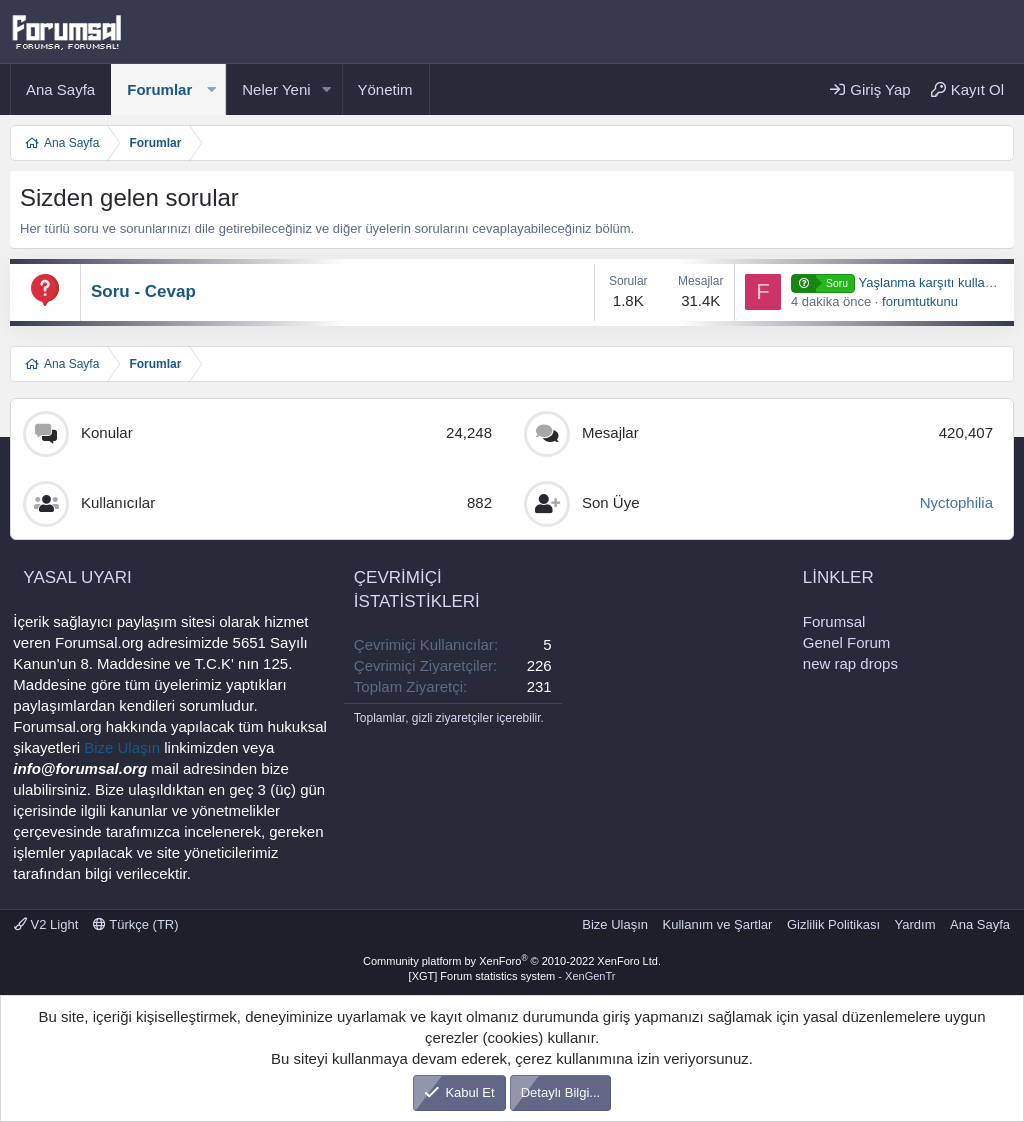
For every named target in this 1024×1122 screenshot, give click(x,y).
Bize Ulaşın (122, 747)
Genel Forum (847, 642)
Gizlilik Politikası (833, 924)
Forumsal (834, 621)
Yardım (915, 924)
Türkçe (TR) (136, 924)
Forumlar (159, 89)
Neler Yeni (276, 89)
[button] (211, 89)
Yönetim (385, 89)
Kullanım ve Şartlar (718, 924)
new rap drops (850, 663)
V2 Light (46, 924)
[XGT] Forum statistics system (512, 976)
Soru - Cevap (143, 291)
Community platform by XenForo (512, 961)
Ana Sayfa (60, 89)
